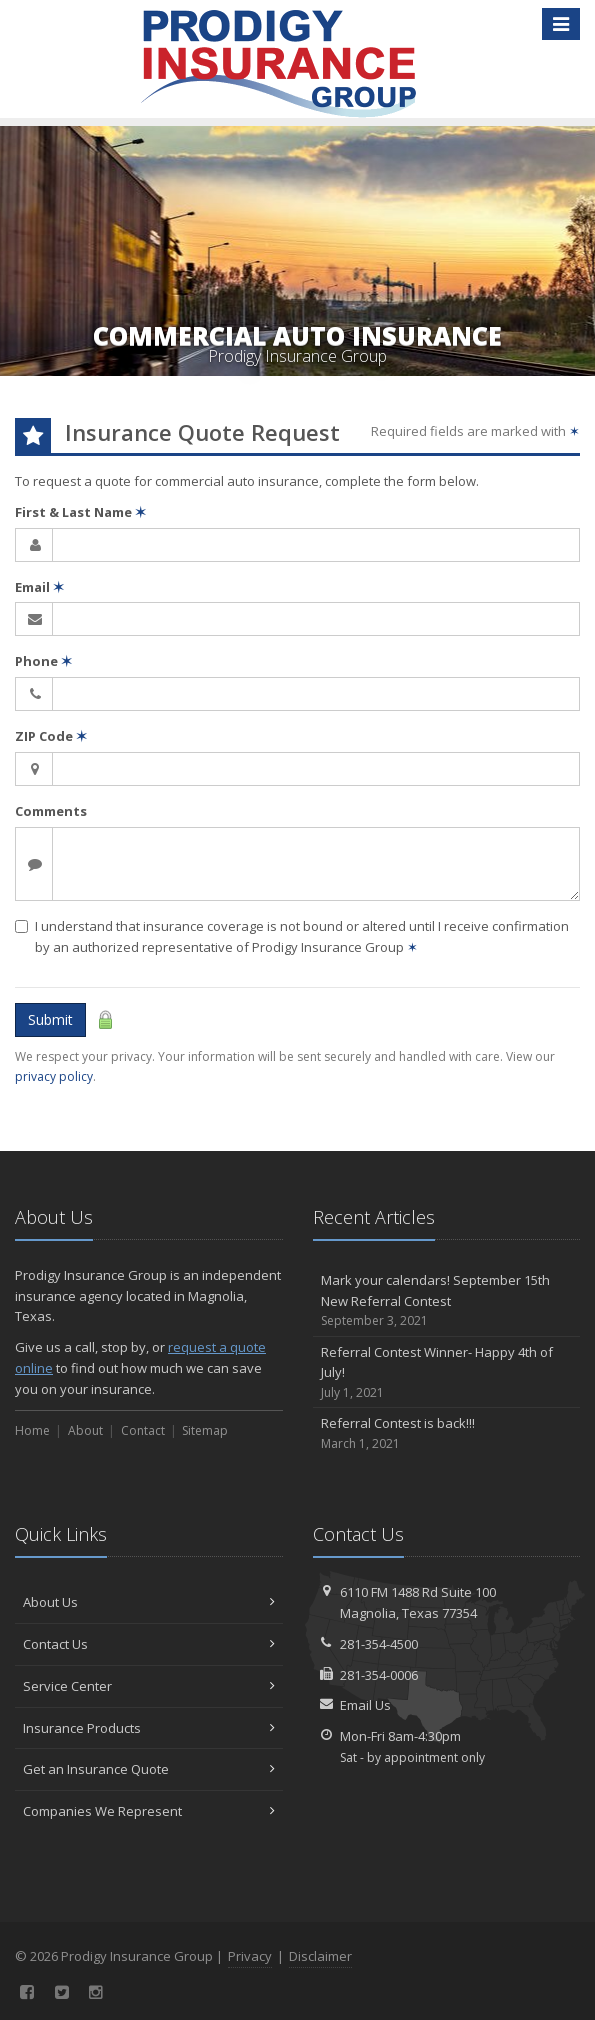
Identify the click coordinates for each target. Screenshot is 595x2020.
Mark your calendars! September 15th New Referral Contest (447, 1301)
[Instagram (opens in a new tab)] (96, 1992)
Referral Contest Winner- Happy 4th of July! (447, 1373)
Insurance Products (149, 1728)
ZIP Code (51, 736)
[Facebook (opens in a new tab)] (27, 1992)
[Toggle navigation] (561, 24)
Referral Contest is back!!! (447, 1433)
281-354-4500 (379, 1644)
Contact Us (149, 1644)
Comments (51, 811)
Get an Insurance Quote (149, 1769)
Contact (143, 1430)
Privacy (250, 1956)
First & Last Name (80, 512)
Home (32, 1430)
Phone (43, 661)
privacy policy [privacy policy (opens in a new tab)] (54, 1076)
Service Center (149, 1686)
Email (39, 587)
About (85, 1430)
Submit (50, 1019)
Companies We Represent (149, 1811)
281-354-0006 (379, 1675)
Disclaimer (320, 1956)
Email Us (365, 1705)
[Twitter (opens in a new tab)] (62, 1992)
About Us (149, 1602)
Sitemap (205, 1430)
